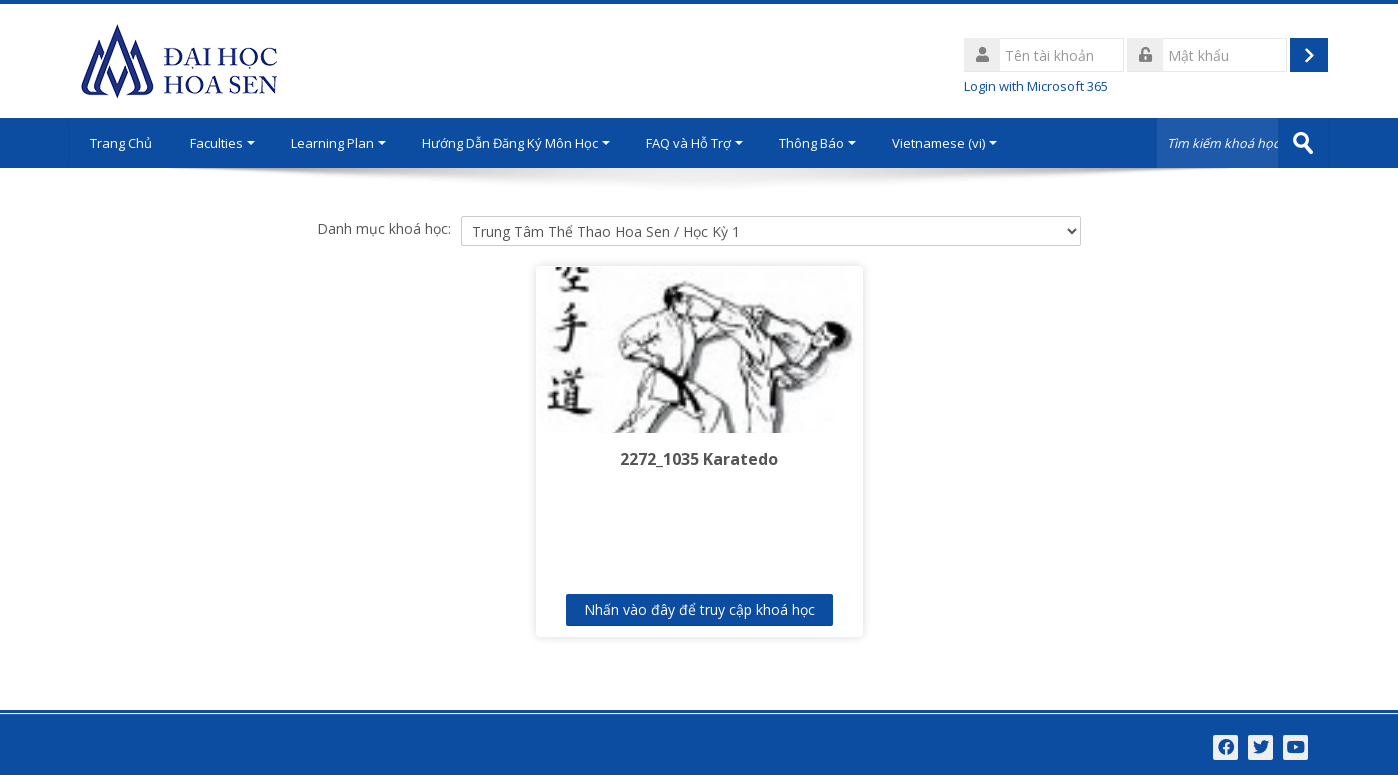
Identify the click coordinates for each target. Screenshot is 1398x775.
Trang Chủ (121, 143)
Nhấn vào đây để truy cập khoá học (699, 609)
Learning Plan (338, 143)
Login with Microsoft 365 (1036, 86)
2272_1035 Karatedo (699, 459)
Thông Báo (817, 143)
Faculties (222, 143)
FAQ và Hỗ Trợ (694, 143)
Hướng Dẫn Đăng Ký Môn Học (516, 143)
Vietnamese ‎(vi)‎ (944, 143)
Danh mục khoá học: (384, 228)
